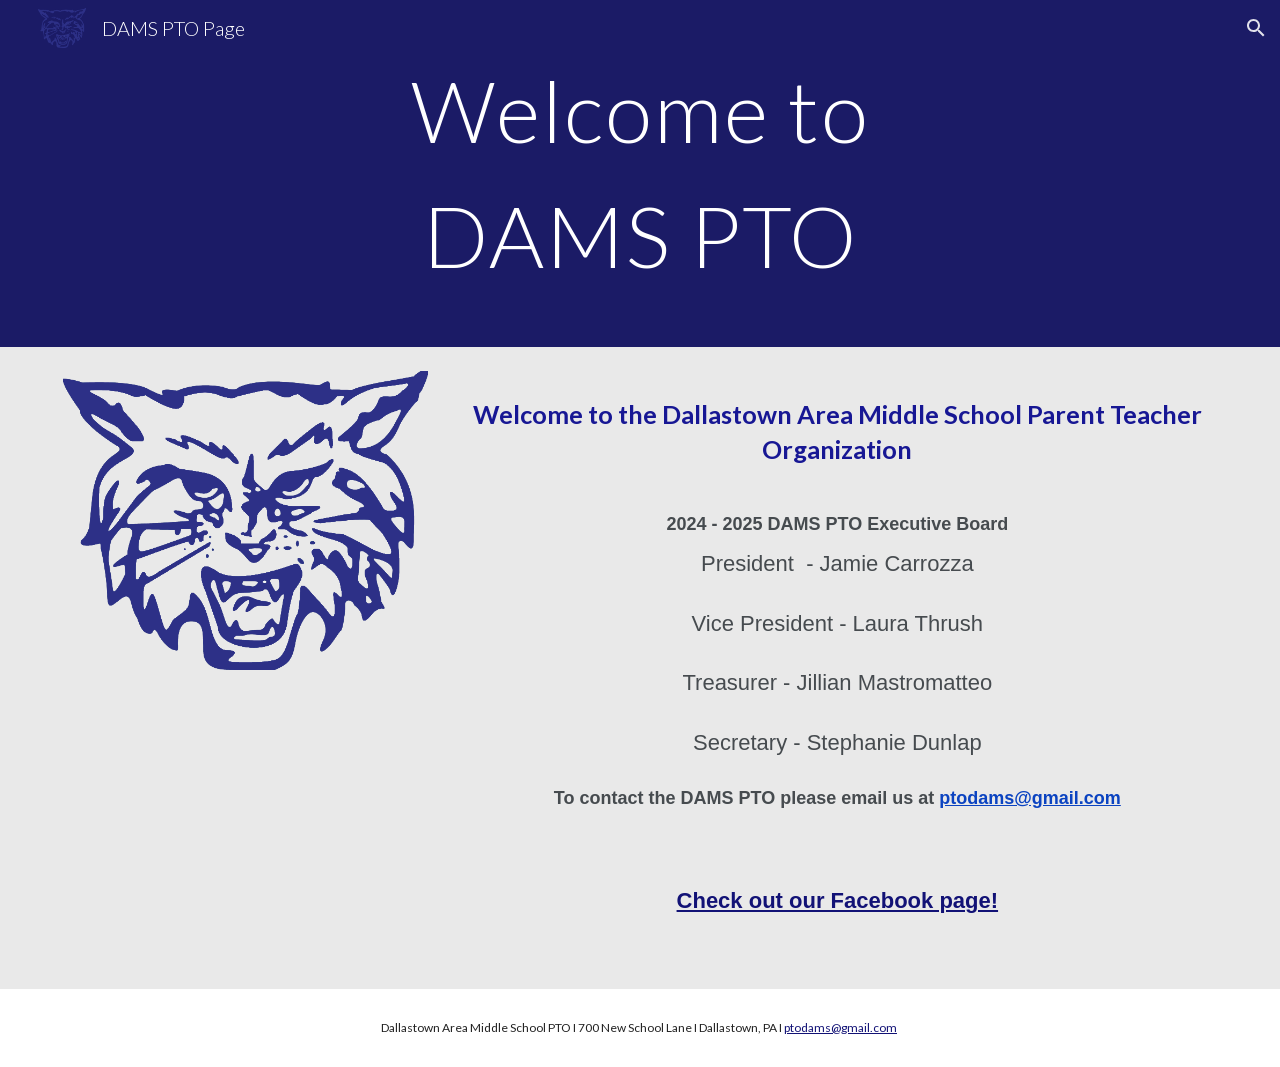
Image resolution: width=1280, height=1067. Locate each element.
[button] (1256, 28)
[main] (640, 173)
